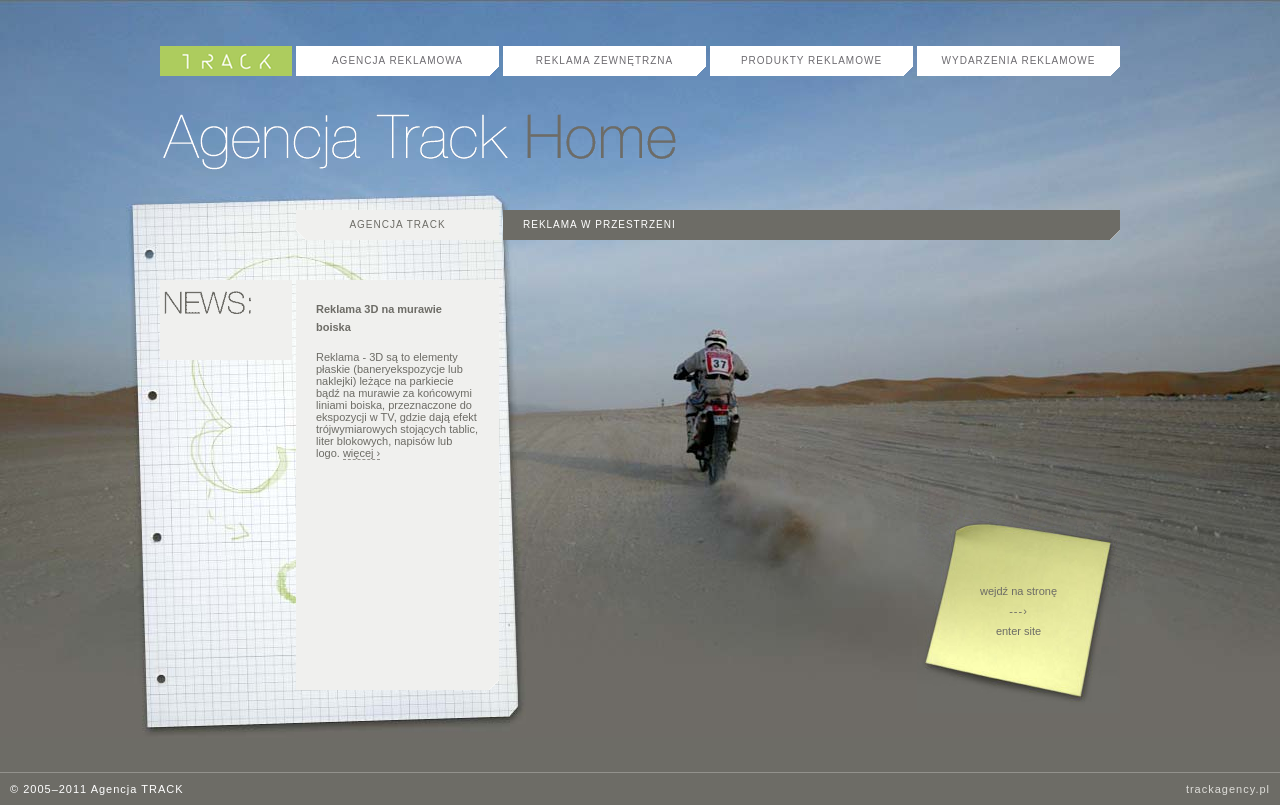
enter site (1018, 631)
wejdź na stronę (1018, 591)
